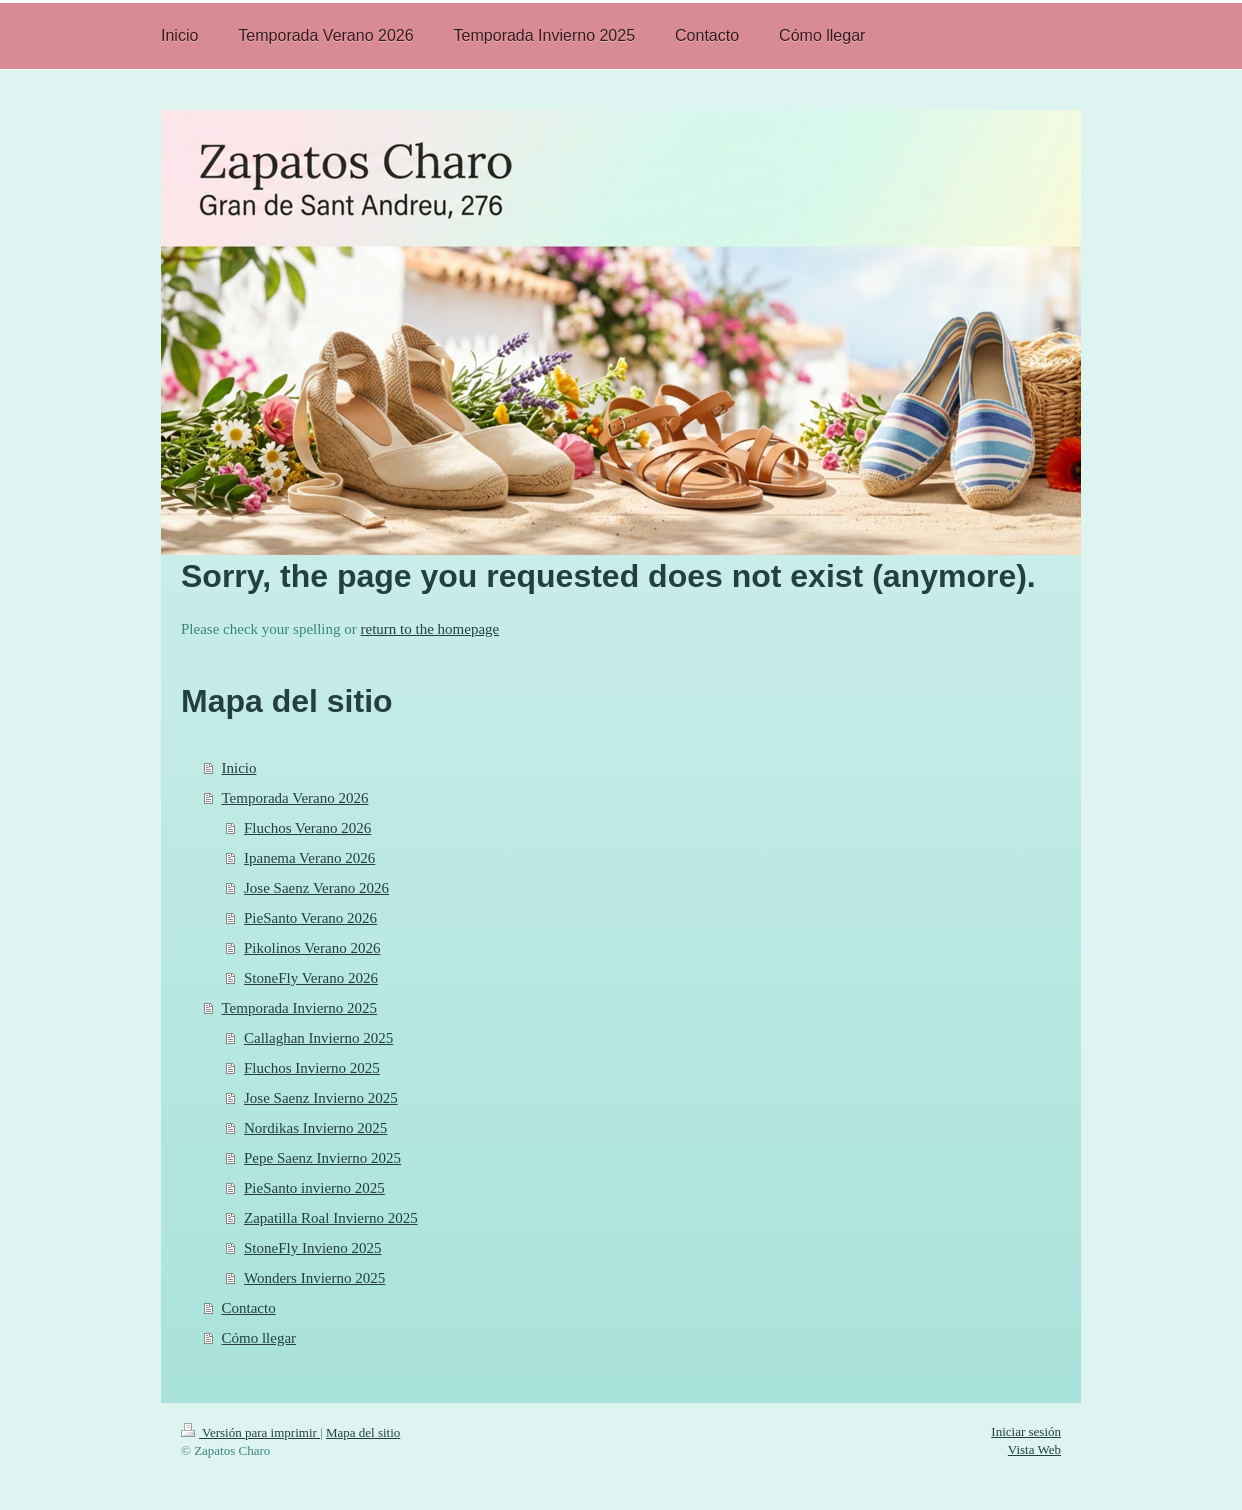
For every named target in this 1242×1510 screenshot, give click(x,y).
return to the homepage (430, 629)
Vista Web (1034, 1449)
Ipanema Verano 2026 (309, 858)
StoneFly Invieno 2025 (313, 1248)
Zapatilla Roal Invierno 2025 (331, 1218)
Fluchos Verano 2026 (307, 828)
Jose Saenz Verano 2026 (316, 888)
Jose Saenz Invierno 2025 (321, 1098)
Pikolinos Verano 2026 (312, 948)
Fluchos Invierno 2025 (312, 1068)
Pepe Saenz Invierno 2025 (322, 1158)
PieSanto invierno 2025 (314, 1188)
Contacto (249, 1308)
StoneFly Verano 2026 (311, 978)
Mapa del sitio (363, 1432)
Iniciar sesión (1026, 1431)
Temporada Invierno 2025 (300, 1008)
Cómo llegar (259, 1338)
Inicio (239, 768)
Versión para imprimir (250, 1432)
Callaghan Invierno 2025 (318, 1038)
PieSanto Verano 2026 (310, 918)
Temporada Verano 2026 (295, 798)
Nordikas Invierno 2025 (315, 1128)
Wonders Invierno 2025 (314, 1278)
